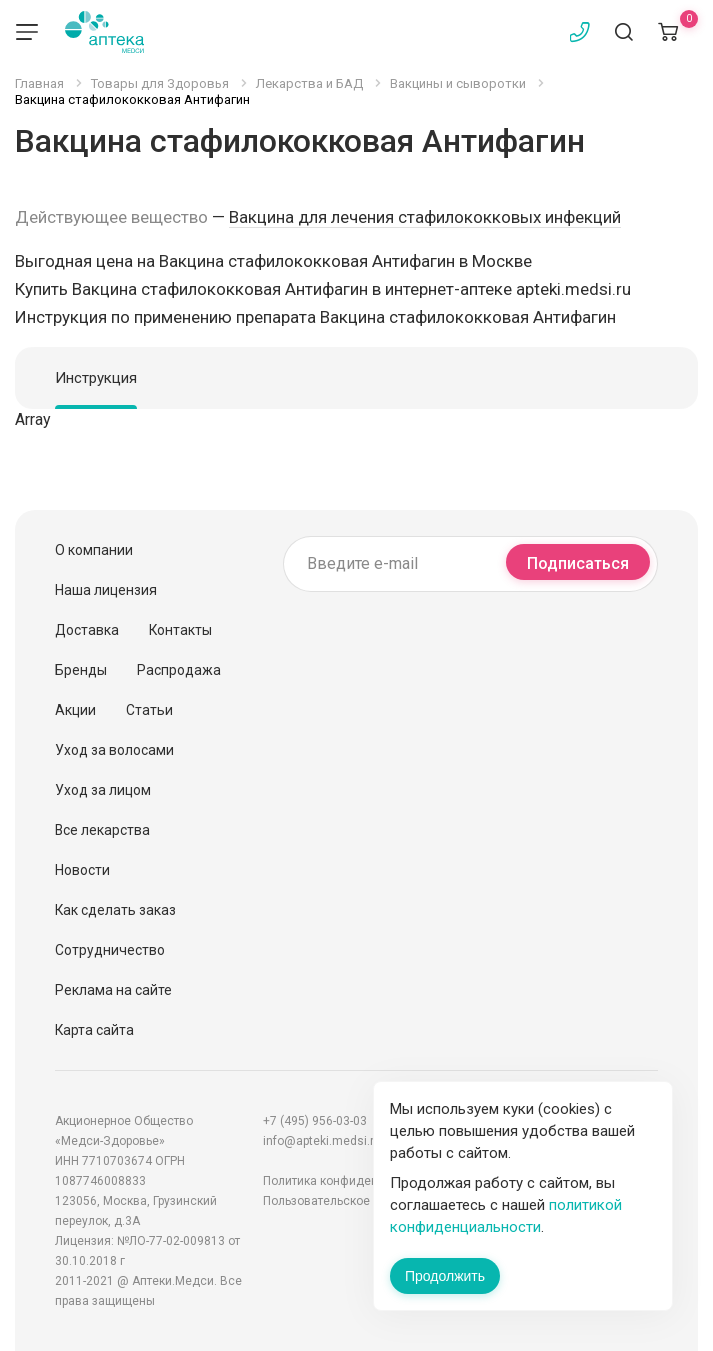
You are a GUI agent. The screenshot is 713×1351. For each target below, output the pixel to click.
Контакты (180, 630)
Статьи (149, 710)
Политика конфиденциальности (354, 1181)
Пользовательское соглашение (353, 1201)
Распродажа (179, 670)
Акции (75, 710)
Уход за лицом (103, 790)
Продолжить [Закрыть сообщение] (445, 1276)
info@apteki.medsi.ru (322, 1141)
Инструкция (96, 378)
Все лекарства (102, 830)
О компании (94, 550)
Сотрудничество (110, 950)
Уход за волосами (114, 750)
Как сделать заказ (115, 910)
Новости (82, 870)
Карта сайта (94, 1030)
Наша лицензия (106, 590)
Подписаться (578, 563)
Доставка (87, 630)
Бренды (81, 670)
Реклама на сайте (113, 990)
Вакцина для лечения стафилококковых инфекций (425, 217)
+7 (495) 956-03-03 (315, 1121)
